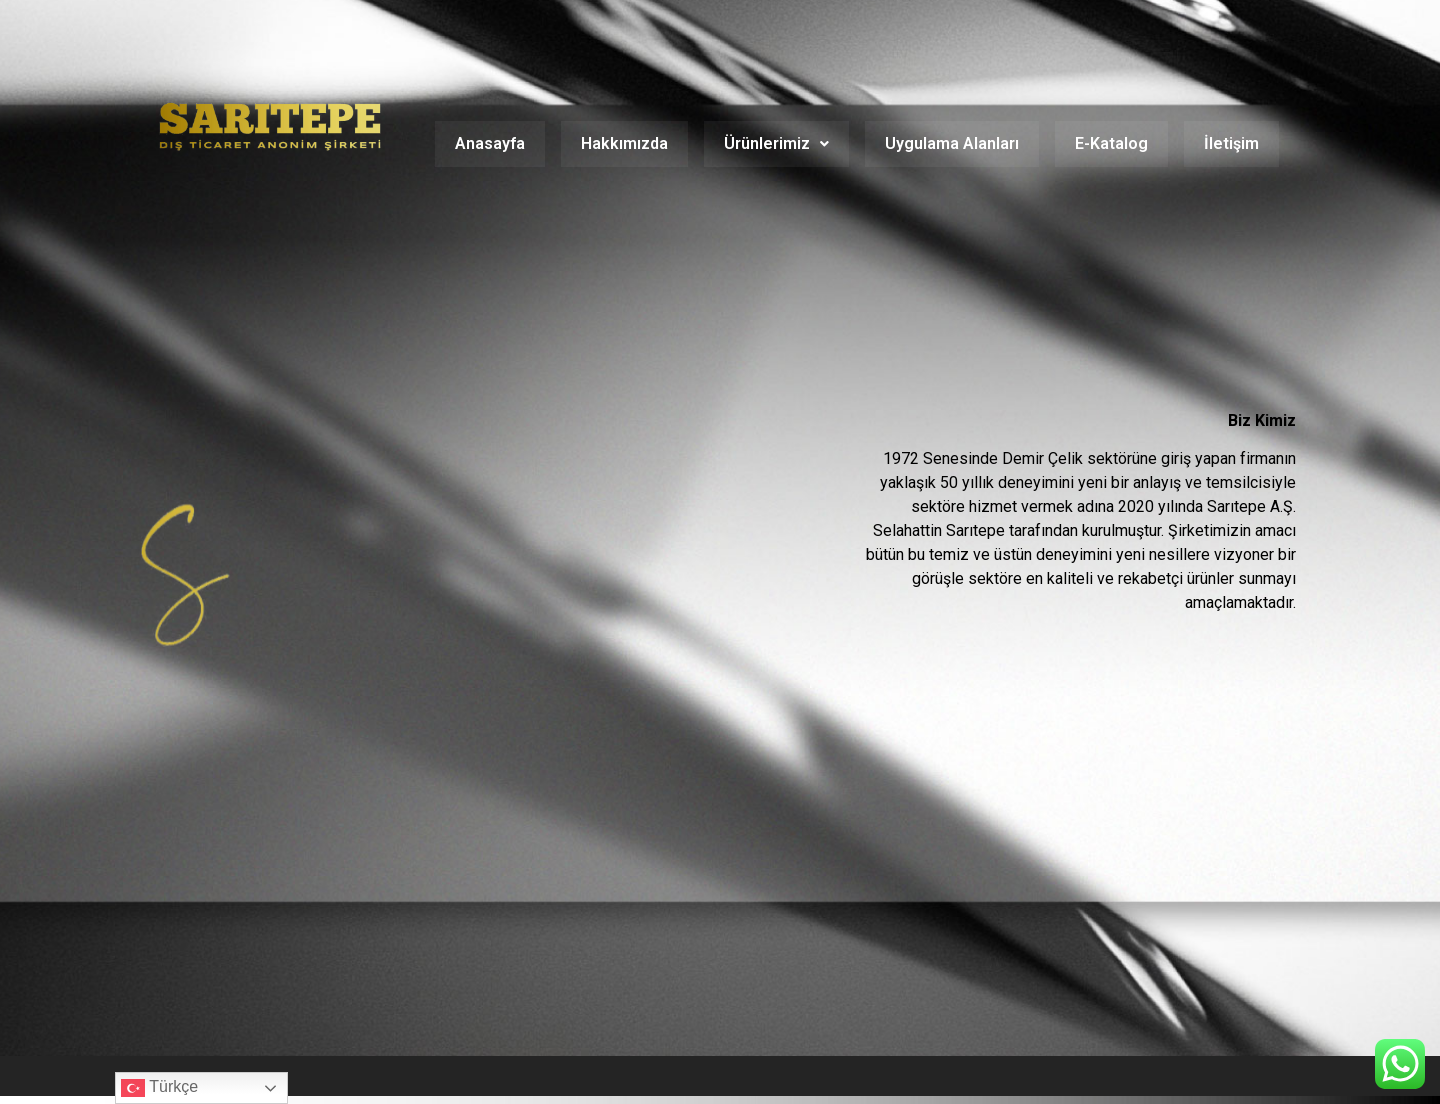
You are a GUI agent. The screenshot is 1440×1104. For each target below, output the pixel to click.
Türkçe (159, 1088)
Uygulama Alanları (952, 143)
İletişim (1231, 143)
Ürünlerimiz (776, 143)
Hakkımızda (624, 143)
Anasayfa (490, 143)
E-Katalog (1111, 143)
